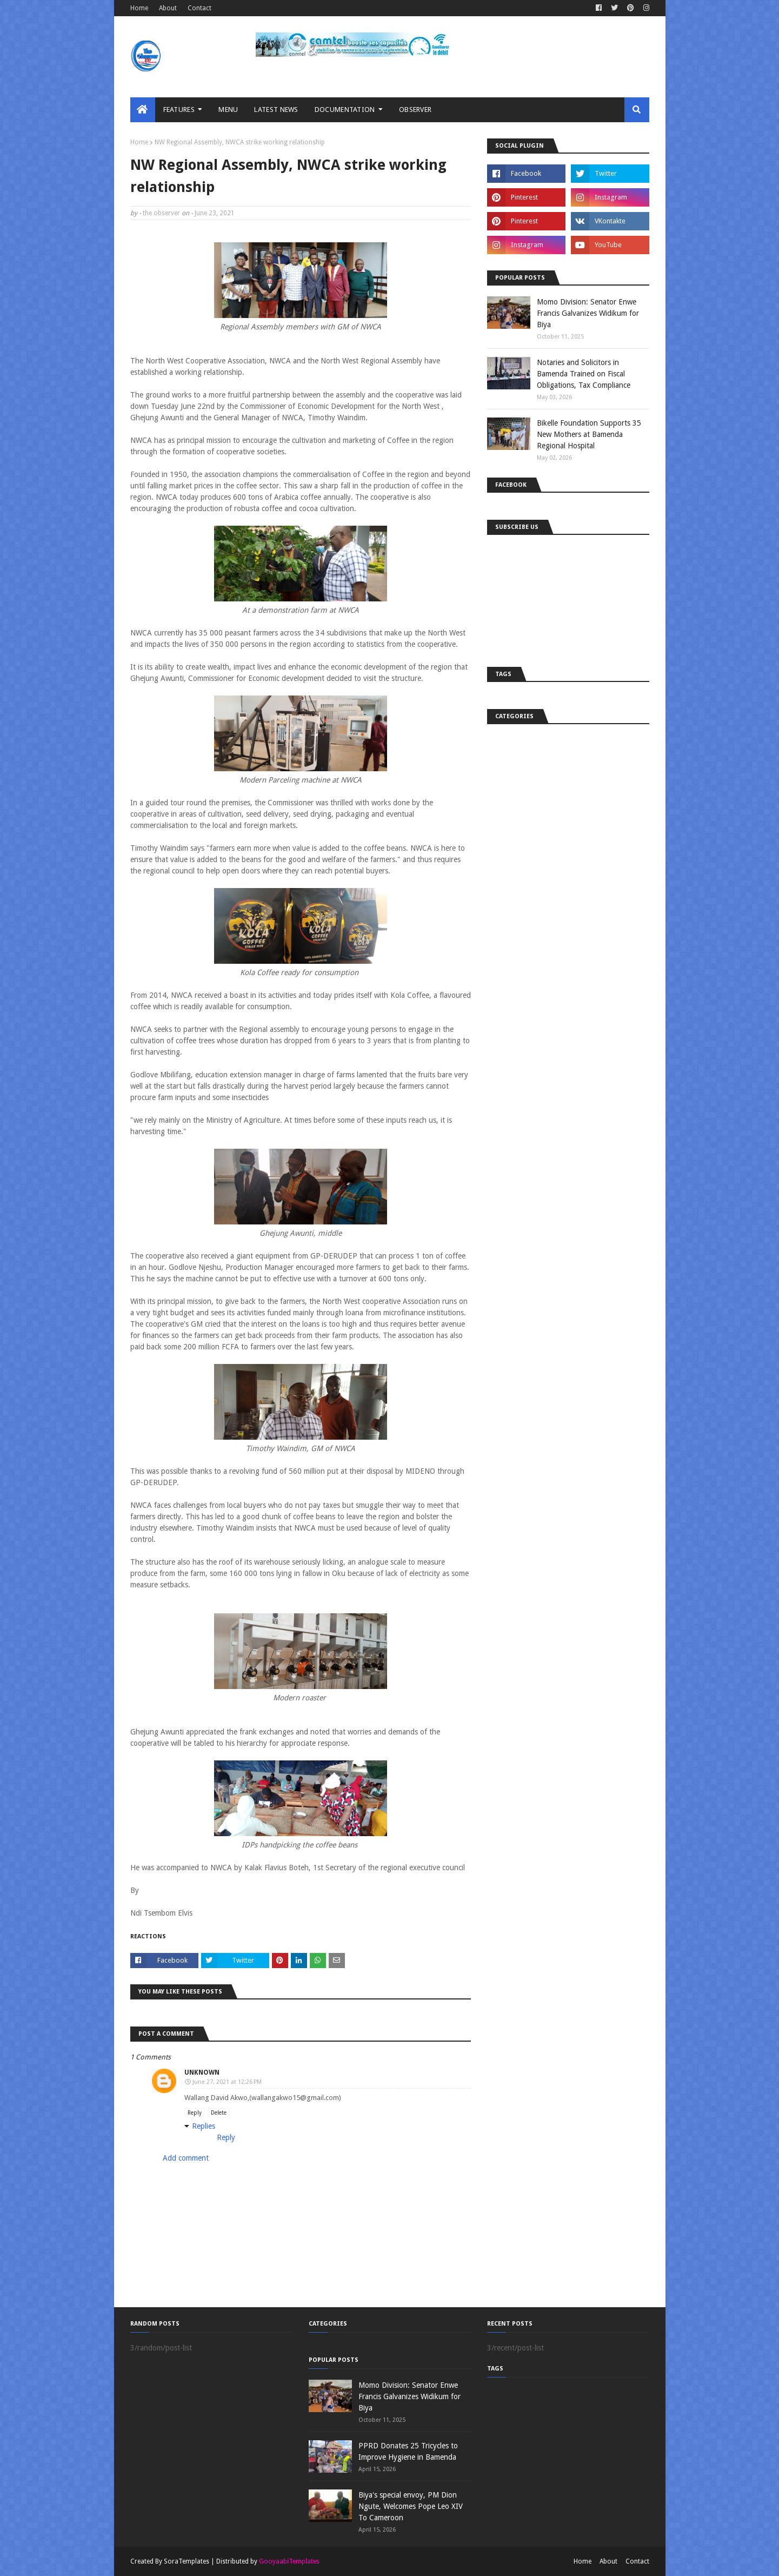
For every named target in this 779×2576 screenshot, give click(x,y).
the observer (161, 213)
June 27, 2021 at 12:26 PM (227, 2081)
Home (139, 8)
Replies (203, 2126)
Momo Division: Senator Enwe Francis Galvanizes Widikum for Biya (588, 313)
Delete (219, 2113)
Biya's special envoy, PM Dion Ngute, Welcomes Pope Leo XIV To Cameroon (410, 2506)
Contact (199, 8)
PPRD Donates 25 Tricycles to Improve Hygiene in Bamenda (408, 2451)
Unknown (201, 2072)
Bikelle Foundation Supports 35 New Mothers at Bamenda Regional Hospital (589, 434)
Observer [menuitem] (415, 109)
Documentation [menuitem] (345, 109)
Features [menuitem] (179, 109)
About (168, 8)
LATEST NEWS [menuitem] (276, 109)
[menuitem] (142, 109)
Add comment (186, 2158)
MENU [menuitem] (228, 109)
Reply (195, 2113)
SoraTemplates (186, 2561)
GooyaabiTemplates (289, 2561)
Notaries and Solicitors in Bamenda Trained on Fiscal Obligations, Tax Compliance (583, 373)
